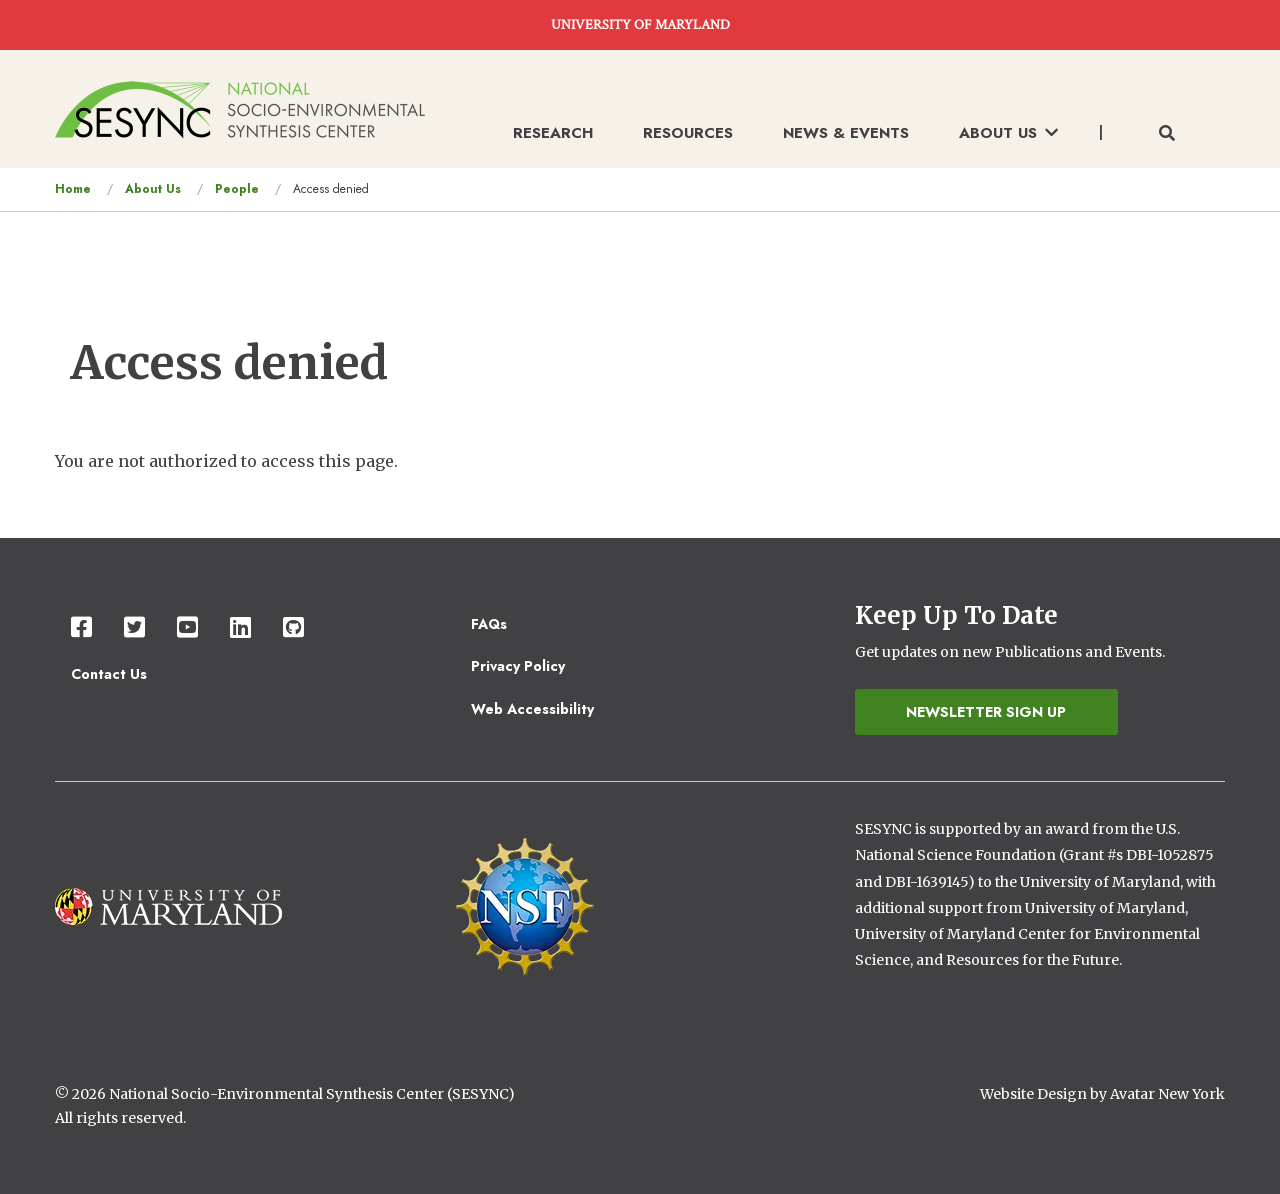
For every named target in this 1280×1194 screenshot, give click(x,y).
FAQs (489, 624)
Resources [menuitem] (688, 133)
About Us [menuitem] (1008, 133)
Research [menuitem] (553, 133)
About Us (153, 189)
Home (73, 189)
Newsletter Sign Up (986, 712)
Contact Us (109, 674)
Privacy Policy (518, 666)
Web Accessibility (532, 709)
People (237, 189)
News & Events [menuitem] (846, 133)
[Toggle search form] (1167, 134)
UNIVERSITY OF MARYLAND (640, 25)
